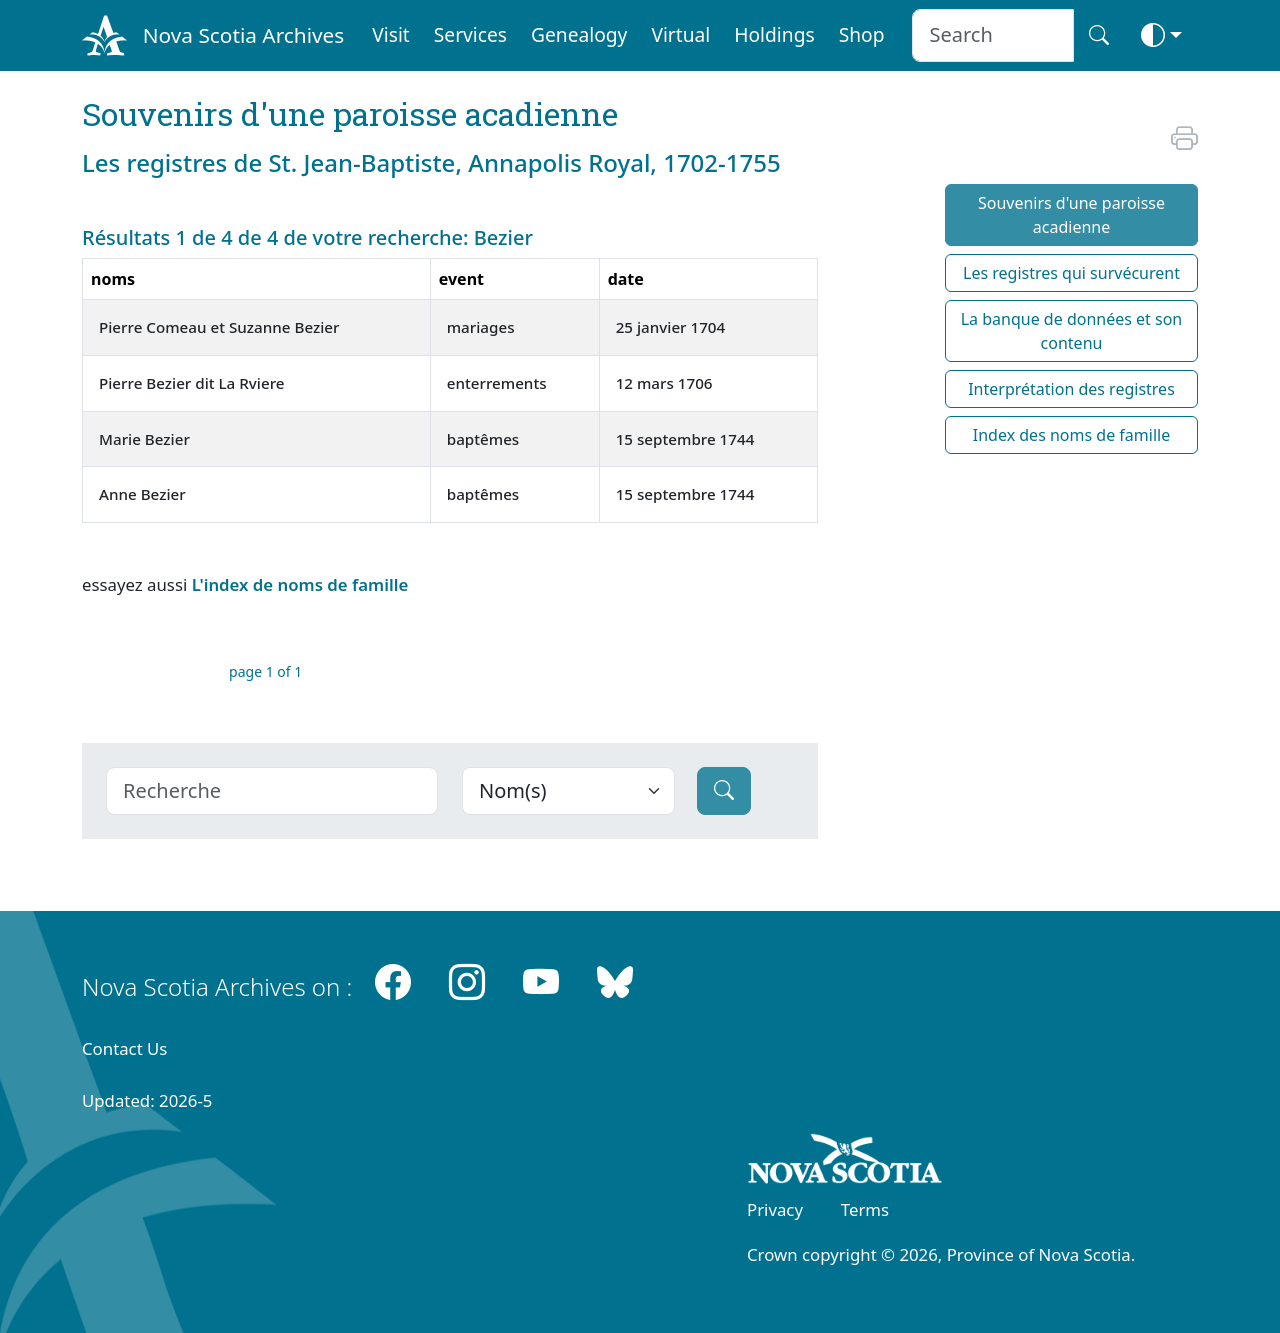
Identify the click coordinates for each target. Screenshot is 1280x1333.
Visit (391, 34)
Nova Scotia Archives (243, 35)
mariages (481, 327)
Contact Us (124, 1048)
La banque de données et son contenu (1072, 331)
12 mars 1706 (664, 383)
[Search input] (992, 35)
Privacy (775, 1209)
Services (470, 34)
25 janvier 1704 (671, 327)
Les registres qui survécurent (1071, 273)
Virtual (680, 34)
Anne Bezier (142, 494)
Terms (865, 1209)
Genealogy (579, 34)
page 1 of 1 (265, 671)
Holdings (774, 34)
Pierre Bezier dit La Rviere (192, 383)
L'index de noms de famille (300, 584)
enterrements (497, 383)
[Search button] (1099, 35)
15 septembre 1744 (685, 439)
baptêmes (483, 439)
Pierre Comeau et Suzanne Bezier (219, 327)
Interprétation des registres (1071, 389)
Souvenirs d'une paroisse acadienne (1071, 215)
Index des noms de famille (1071, 435)
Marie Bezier (144, 439)
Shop (862, 34)
